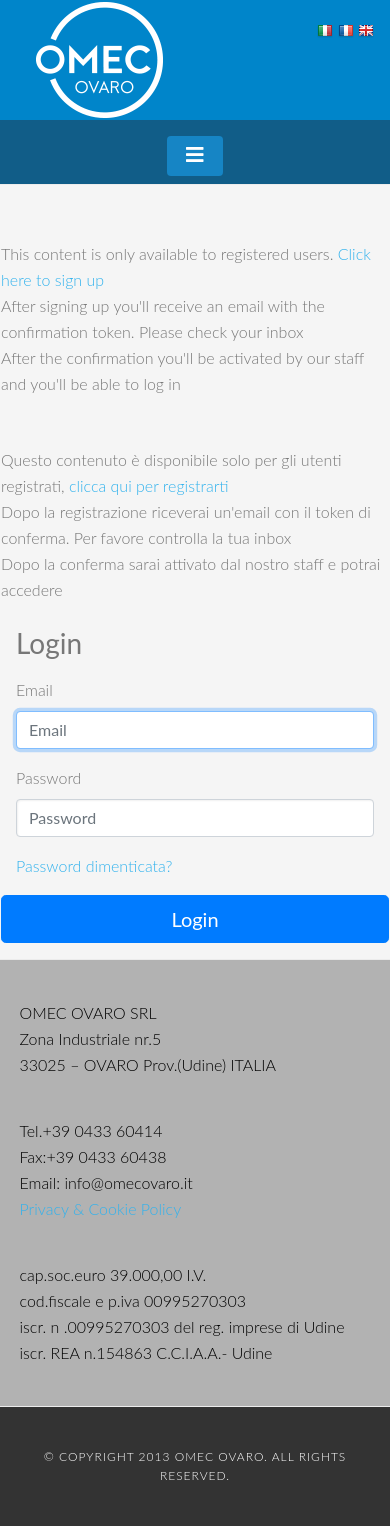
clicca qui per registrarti (149, 485)
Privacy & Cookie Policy (101, 1208)
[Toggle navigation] (195, 156)
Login (194, 919)
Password (48, 777)
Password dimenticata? (94, 865)
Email (34, 689)
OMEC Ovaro (100, 60)
